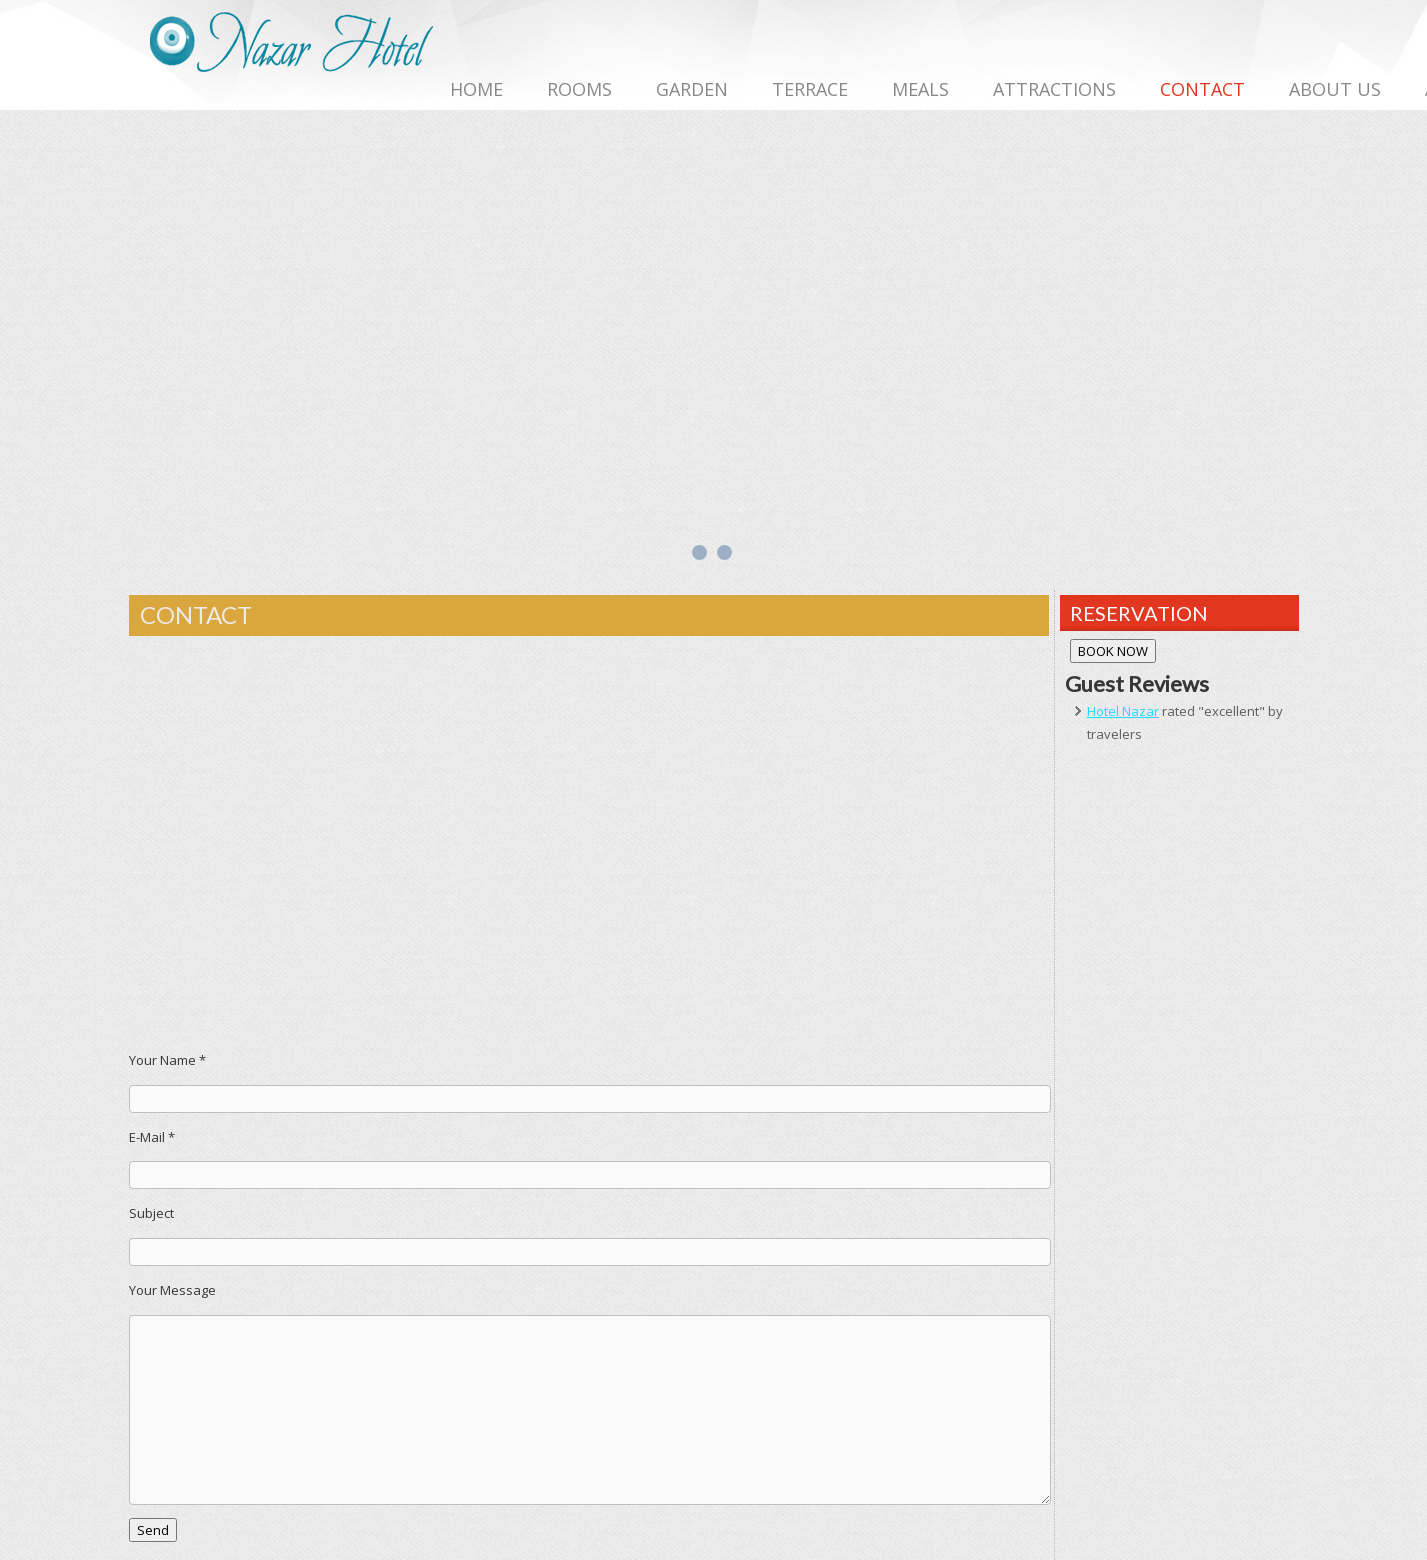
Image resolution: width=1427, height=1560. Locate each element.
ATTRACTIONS (1054, 89)
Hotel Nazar (1123, 711)
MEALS (920, 89)
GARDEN (692, 89)
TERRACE (810, 89)
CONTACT (1202, 89)
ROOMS (579, 89)
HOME (476, 89)
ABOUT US (1335, 89)
